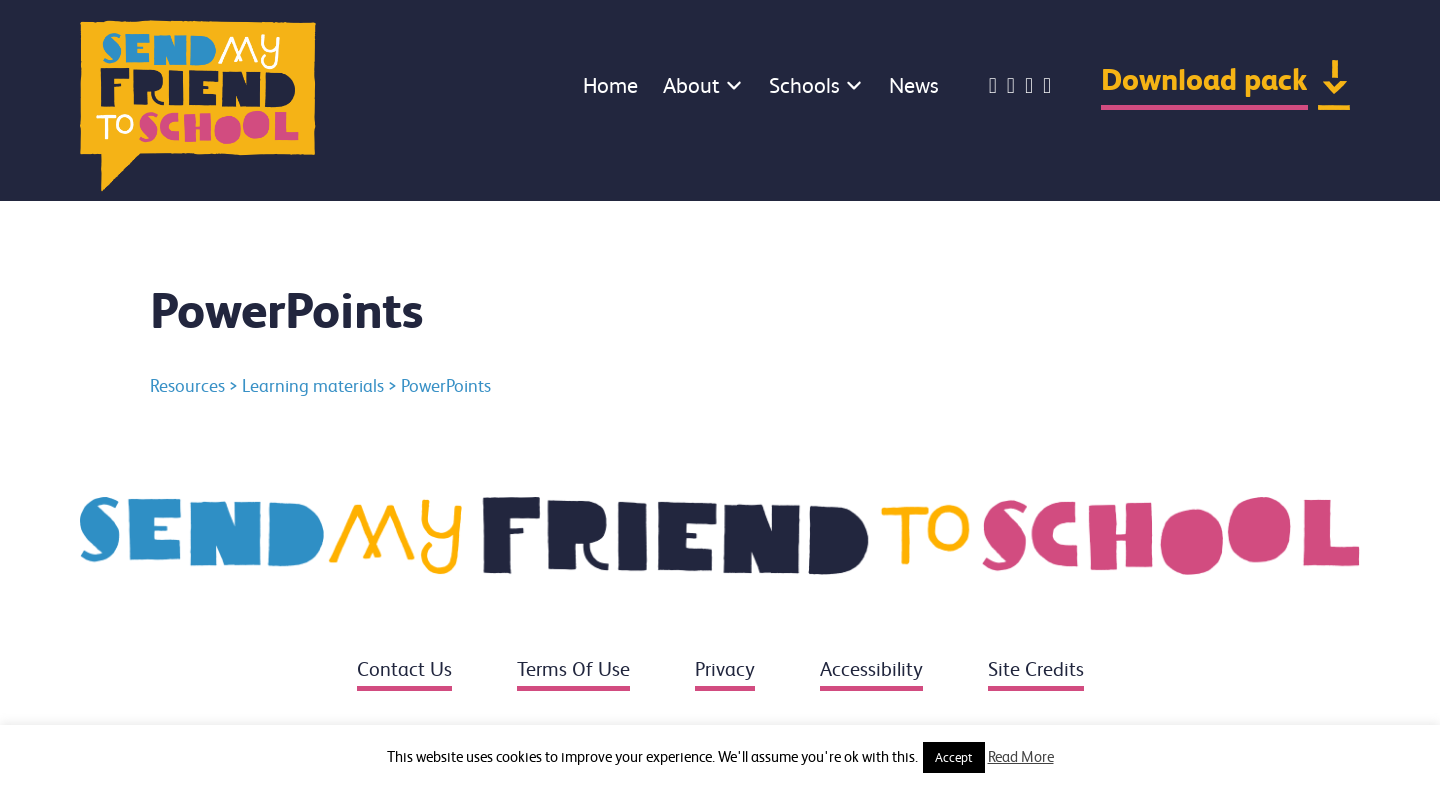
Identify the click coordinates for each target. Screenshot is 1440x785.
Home (610, 85)
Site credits (1036, 669)
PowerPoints (446, 386)
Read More (1021, 757)
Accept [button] (954, 757)
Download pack (1204, 79)
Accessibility (871, 669)
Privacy (725, 669)
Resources (187, 386)
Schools (804, 85)
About (691, 85)
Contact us (404, 669)
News (914, 85)
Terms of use (573, 669)
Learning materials (313, 386)
